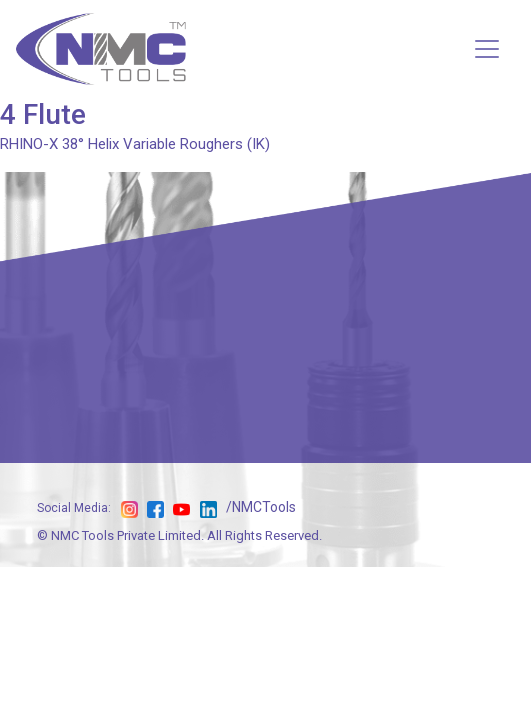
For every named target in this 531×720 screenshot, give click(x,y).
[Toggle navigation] (487, 49)
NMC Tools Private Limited (126, 535)
